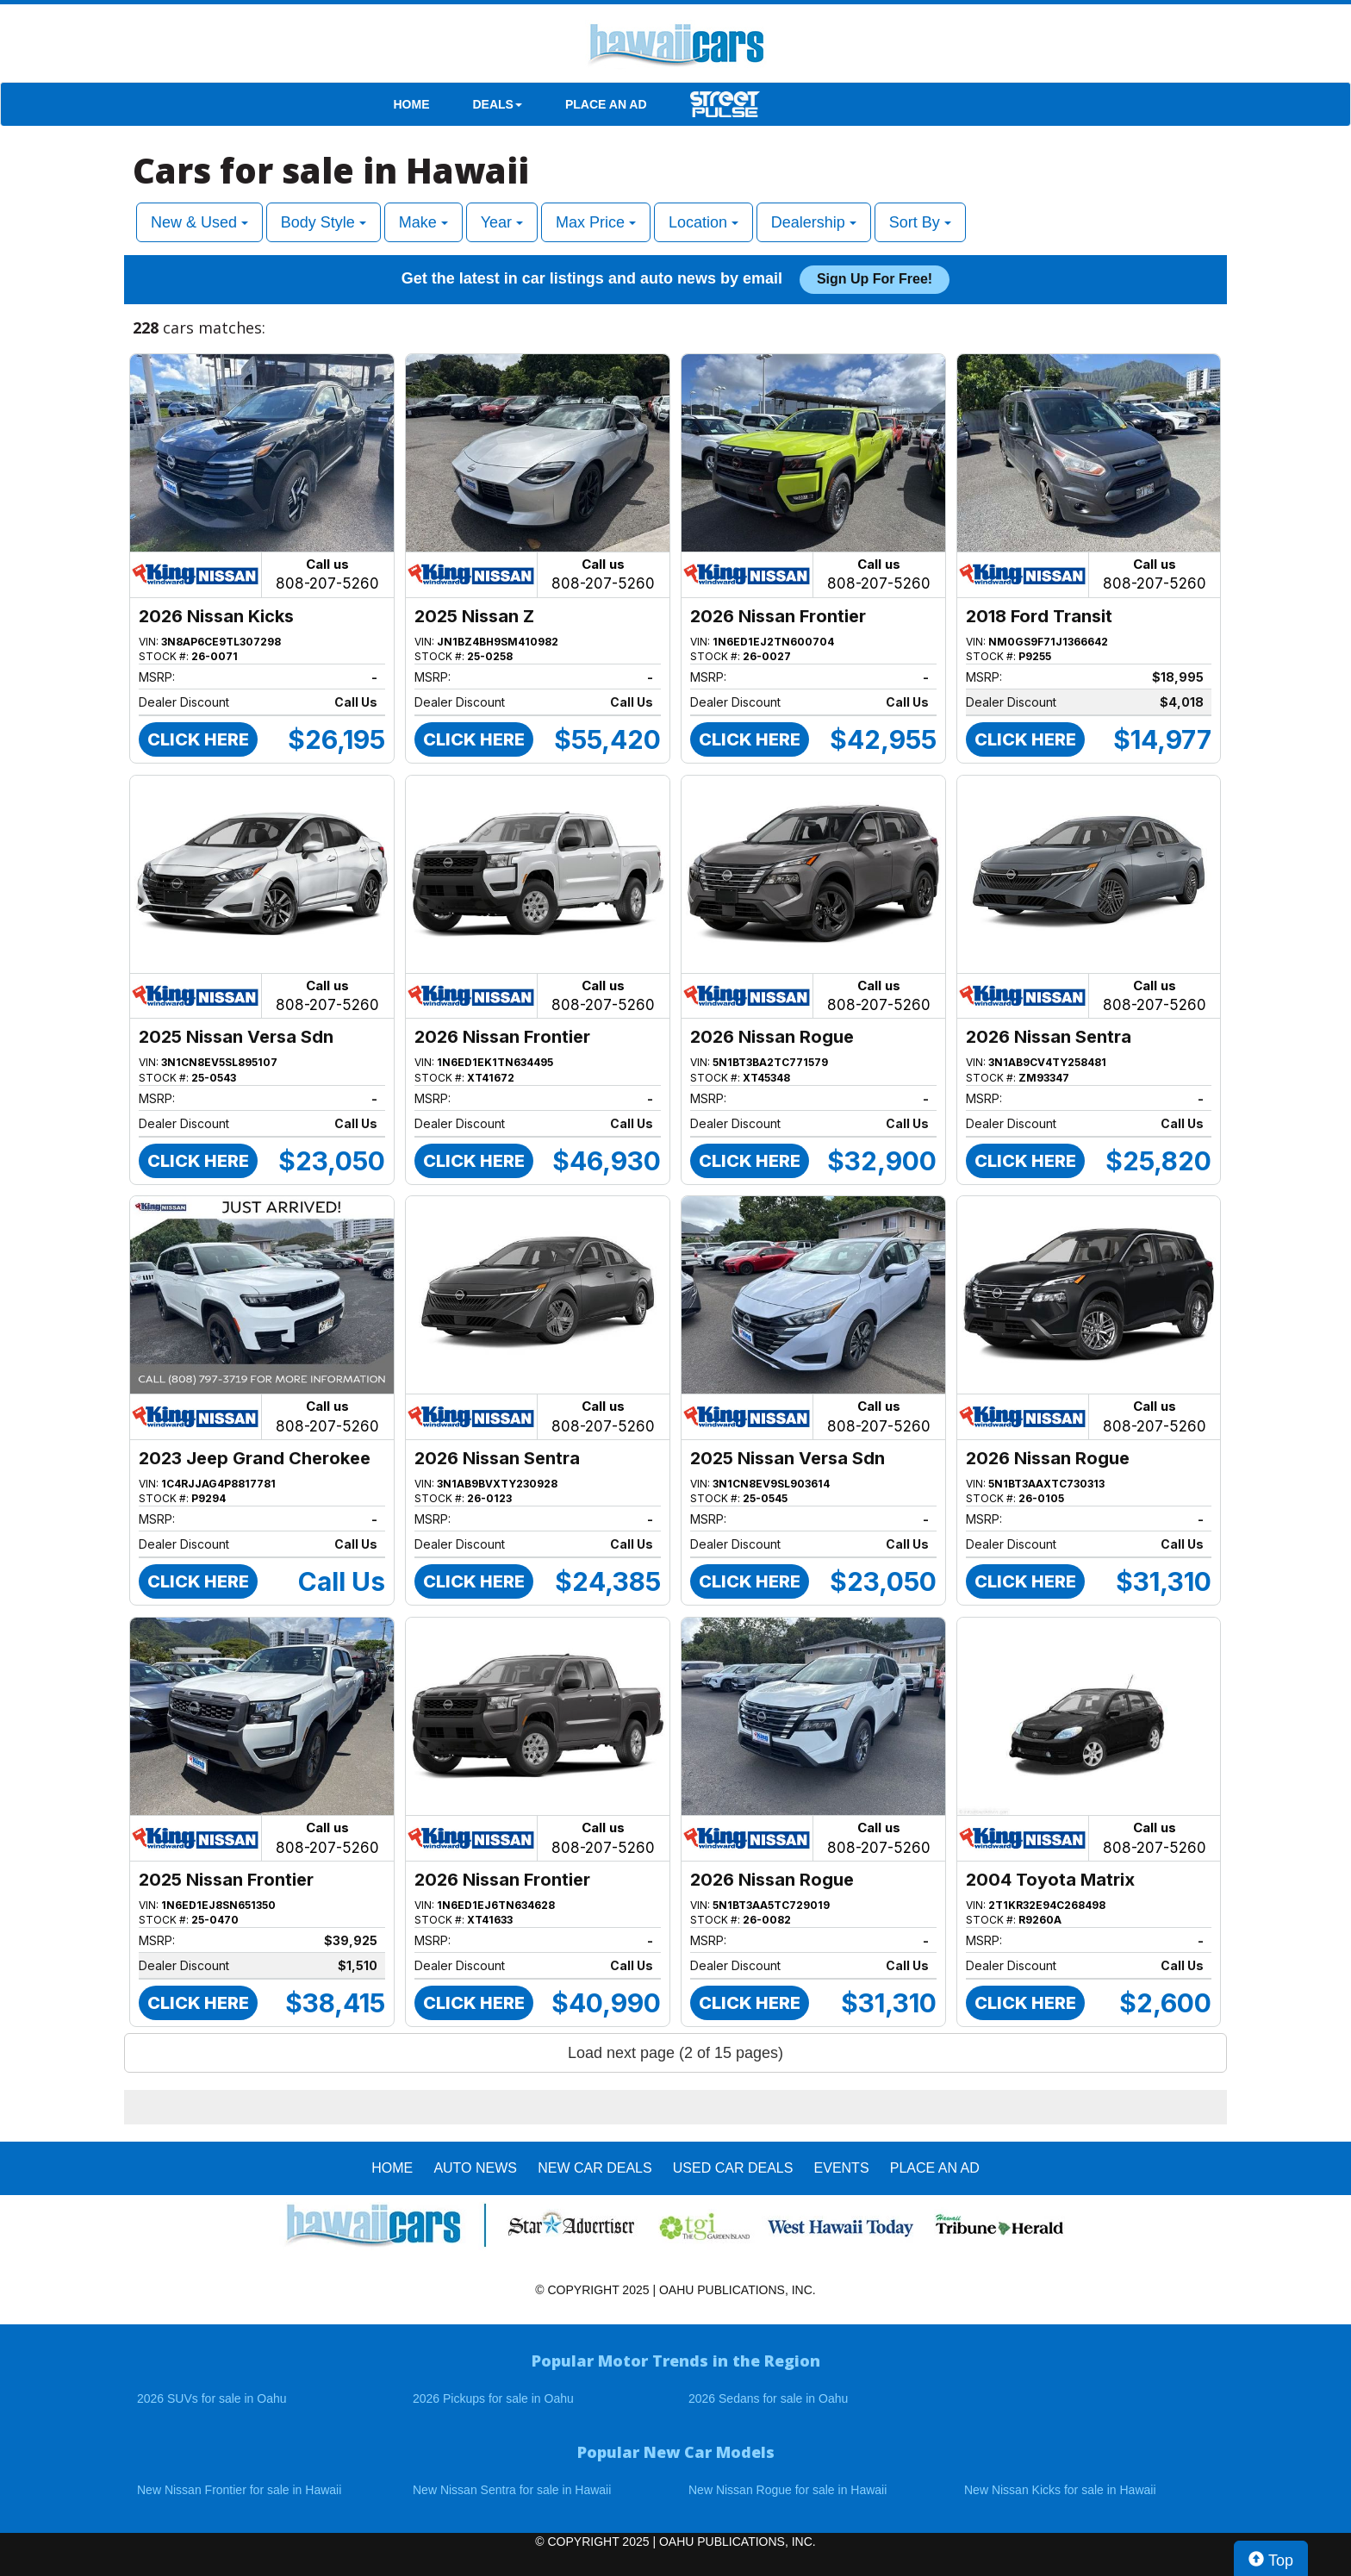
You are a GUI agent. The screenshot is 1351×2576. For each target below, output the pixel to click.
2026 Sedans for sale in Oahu (768, 2398)
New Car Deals (594, 2168)
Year (502, 222)
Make (423, 222)
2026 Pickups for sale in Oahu (493, 2398)
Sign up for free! (874, 278)
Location (703, 222)
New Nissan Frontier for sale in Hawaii (239, 2490)
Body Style (323, 222)
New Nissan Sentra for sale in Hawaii (512, 2490)
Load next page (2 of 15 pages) (675, 2052)
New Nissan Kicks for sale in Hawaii (1060, 2490)
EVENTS (841, 2168)
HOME (412, 104)
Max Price (596, 222)
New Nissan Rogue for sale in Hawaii (787, 2490)
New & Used (199, 222)
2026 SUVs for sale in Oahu (212, 2398)
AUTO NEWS (475, 2168)
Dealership (813, 222)
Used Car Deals (733, 2168)
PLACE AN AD (606, 104)
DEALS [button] (497, 104)
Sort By (920, 222)
